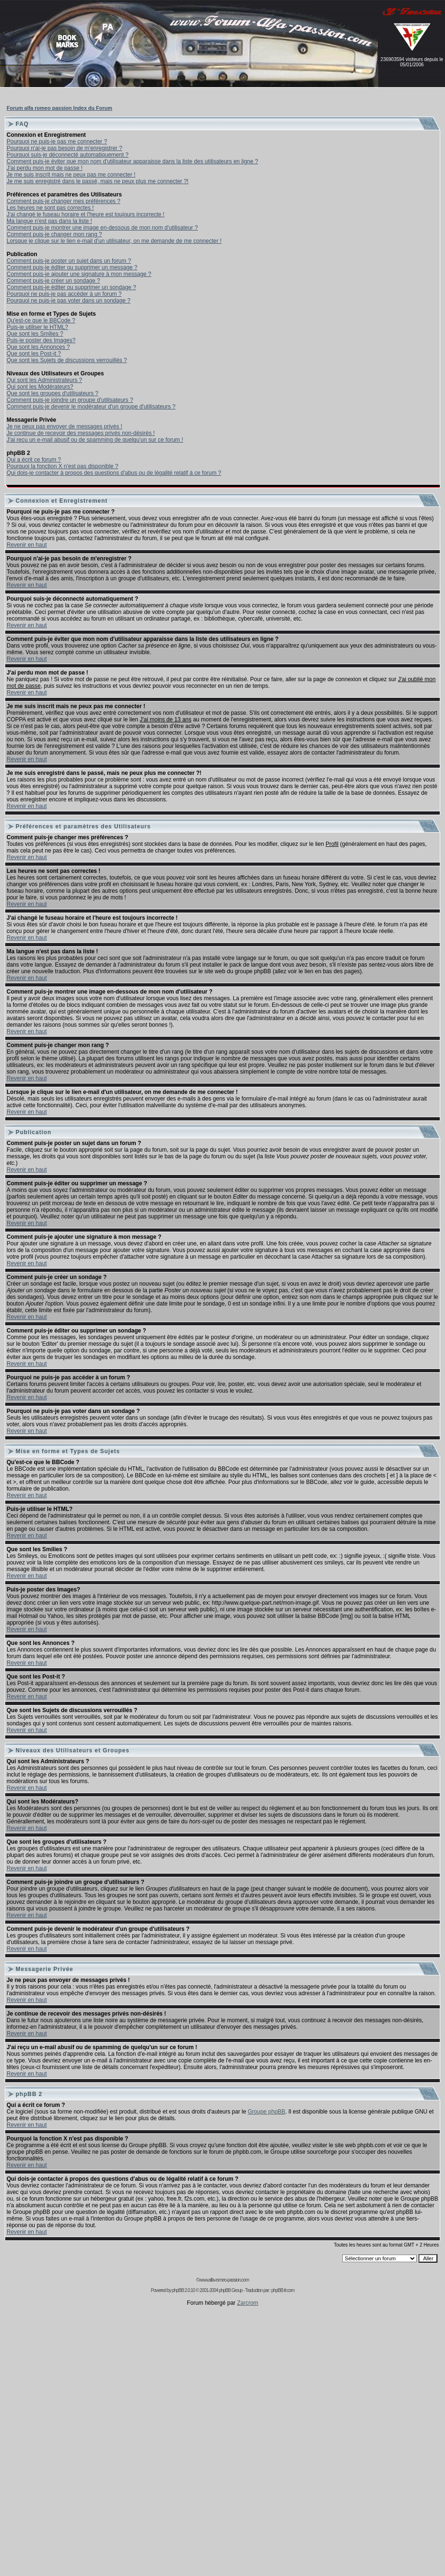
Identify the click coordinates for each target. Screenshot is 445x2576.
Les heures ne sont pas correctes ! (50, 207)
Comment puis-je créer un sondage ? (53, 280)
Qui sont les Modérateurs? (40, 386)
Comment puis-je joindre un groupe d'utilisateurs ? (70, 400)
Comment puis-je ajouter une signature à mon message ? (79, 274)
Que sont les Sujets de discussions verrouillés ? (67, 360)
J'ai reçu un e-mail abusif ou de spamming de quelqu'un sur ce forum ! (95, 439)
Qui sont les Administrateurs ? (44, 380)
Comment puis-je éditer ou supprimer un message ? (72, 267)
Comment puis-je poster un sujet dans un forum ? (69, 261)
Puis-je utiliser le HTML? (37, 327)
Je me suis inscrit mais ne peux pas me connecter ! (71, 174)
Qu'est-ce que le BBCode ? (41, 320)
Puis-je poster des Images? (41, 340)
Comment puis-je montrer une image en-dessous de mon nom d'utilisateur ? (102, 227)
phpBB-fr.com (282, 2290)
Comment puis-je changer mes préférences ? (63, 201)
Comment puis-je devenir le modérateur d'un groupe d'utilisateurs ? (91, 406)
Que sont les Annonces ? (38, 347)
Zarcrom (247, 2303)
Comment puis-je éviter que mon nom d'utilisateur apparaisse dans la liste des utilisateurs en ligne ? (132, 161)
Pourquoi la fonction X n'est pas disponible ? (62, 466)
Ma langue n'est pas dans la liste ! (49, 221)
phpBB (178, 2290)
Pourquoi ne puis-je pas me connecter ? (57, 141)
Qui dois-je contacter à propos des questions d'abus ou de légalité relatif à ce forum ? (114, 473)
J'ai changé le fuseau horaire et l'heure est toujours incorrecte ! (85, 214)
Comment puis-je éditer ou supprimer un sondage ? (71, 287)
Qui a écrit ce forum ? (34, 459)
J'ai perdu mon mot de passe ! (44, 168)
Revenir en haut (27, 545)
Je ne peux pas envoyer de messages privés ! (64, 426)
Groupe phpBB (266, 2111)
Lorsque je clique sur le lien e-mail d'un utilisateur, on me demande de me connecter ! (114, 241)
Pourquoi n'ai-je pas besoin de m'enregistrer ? (64, 148)
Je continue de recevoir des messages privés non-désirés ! (81, 433)
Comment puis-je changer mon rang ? (54, 234)
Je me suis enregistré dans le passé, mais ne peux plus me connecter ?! (97, 181)
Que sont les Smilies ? (35, 333)
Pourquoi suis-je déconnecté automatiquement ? (68, 154)
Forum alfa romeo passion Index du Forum (59, 108)
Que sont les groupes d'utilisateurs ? (52, 393)
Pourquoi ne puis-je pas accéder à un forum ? (64, 294)
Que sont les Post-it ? (34, 353)
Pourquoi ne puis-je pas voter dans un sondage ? (69, 300)
